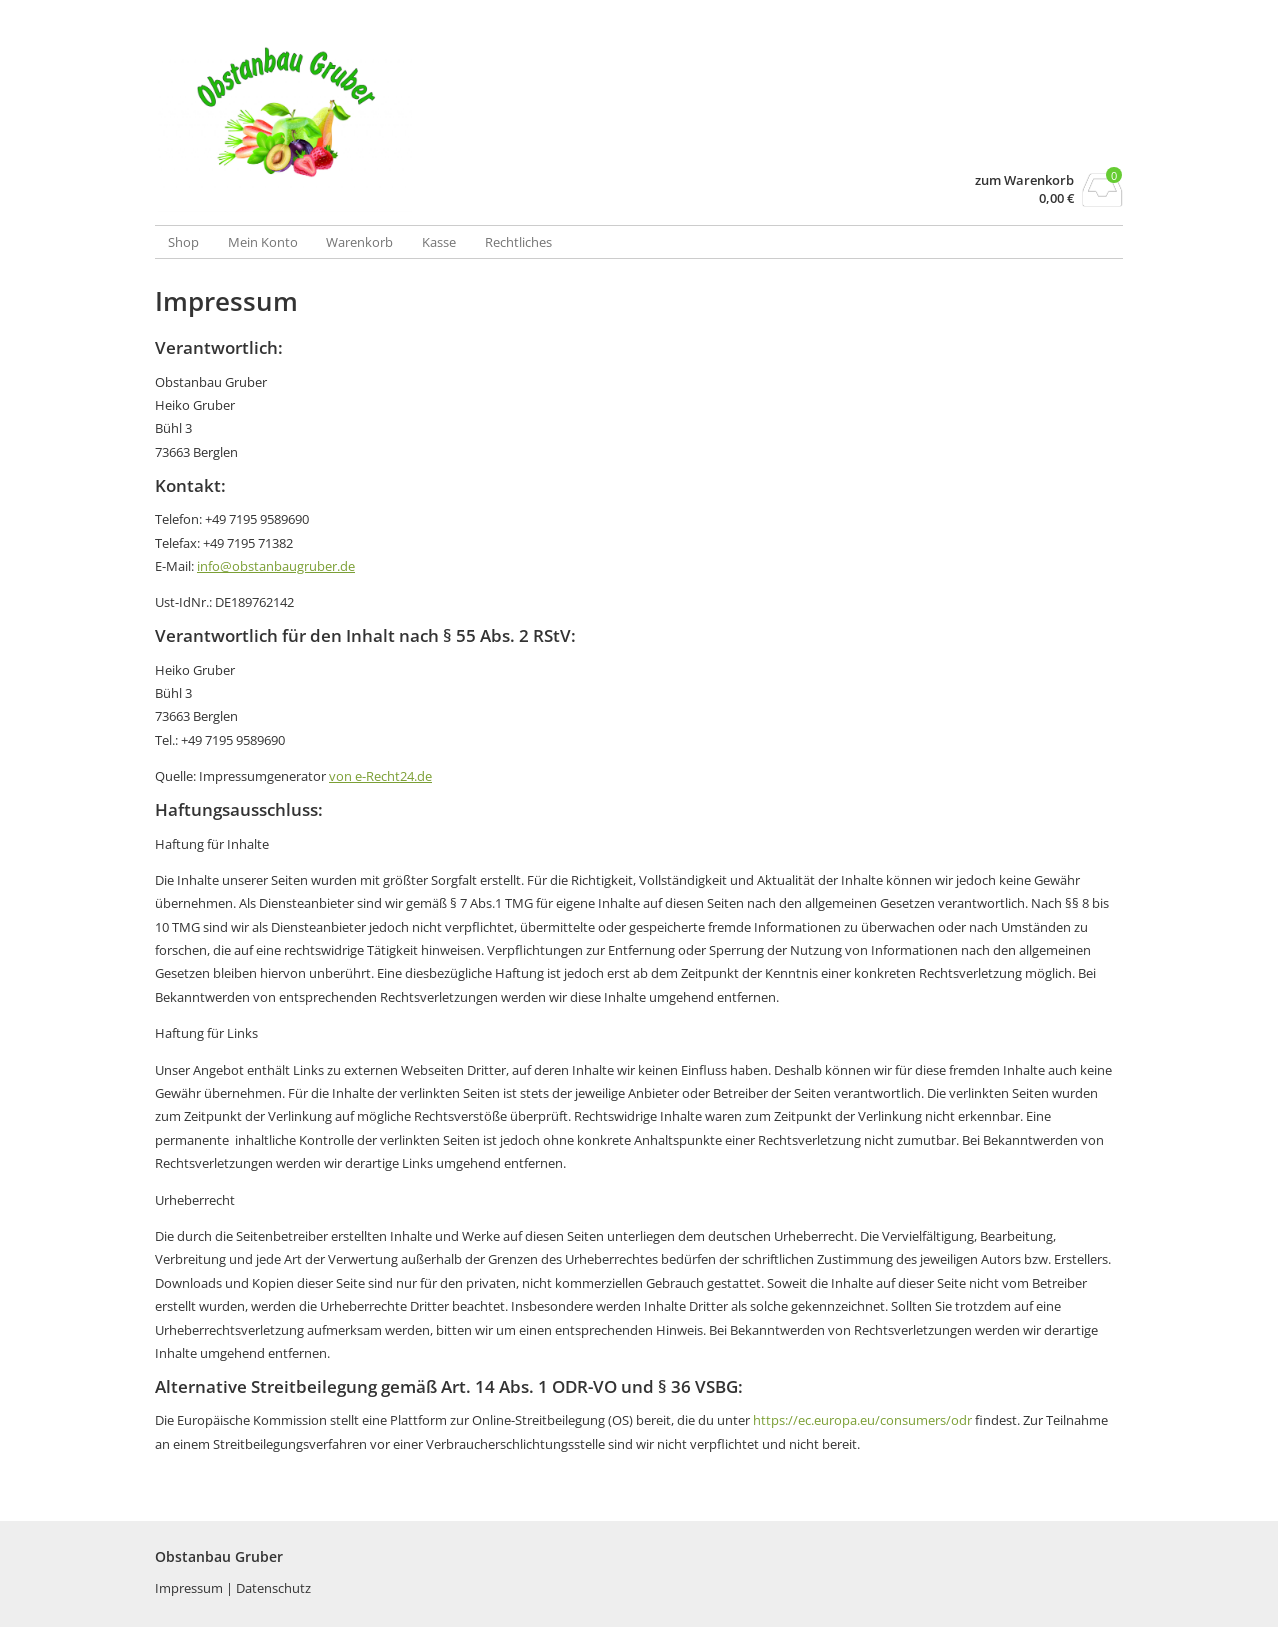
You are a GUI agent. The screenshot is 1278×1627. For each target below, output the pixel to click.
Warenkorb (359, 242)
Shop (183, 242)
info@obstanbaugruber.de (276, 566)
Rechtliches (518, 242)
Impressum (190, 1588)
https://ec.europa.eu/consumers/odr (862, 1420)
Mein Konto (263, 242)
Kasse (439, 242)
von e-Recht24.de (380, 776)
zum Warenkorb (1024, 180)
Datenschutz (273, 1588)
